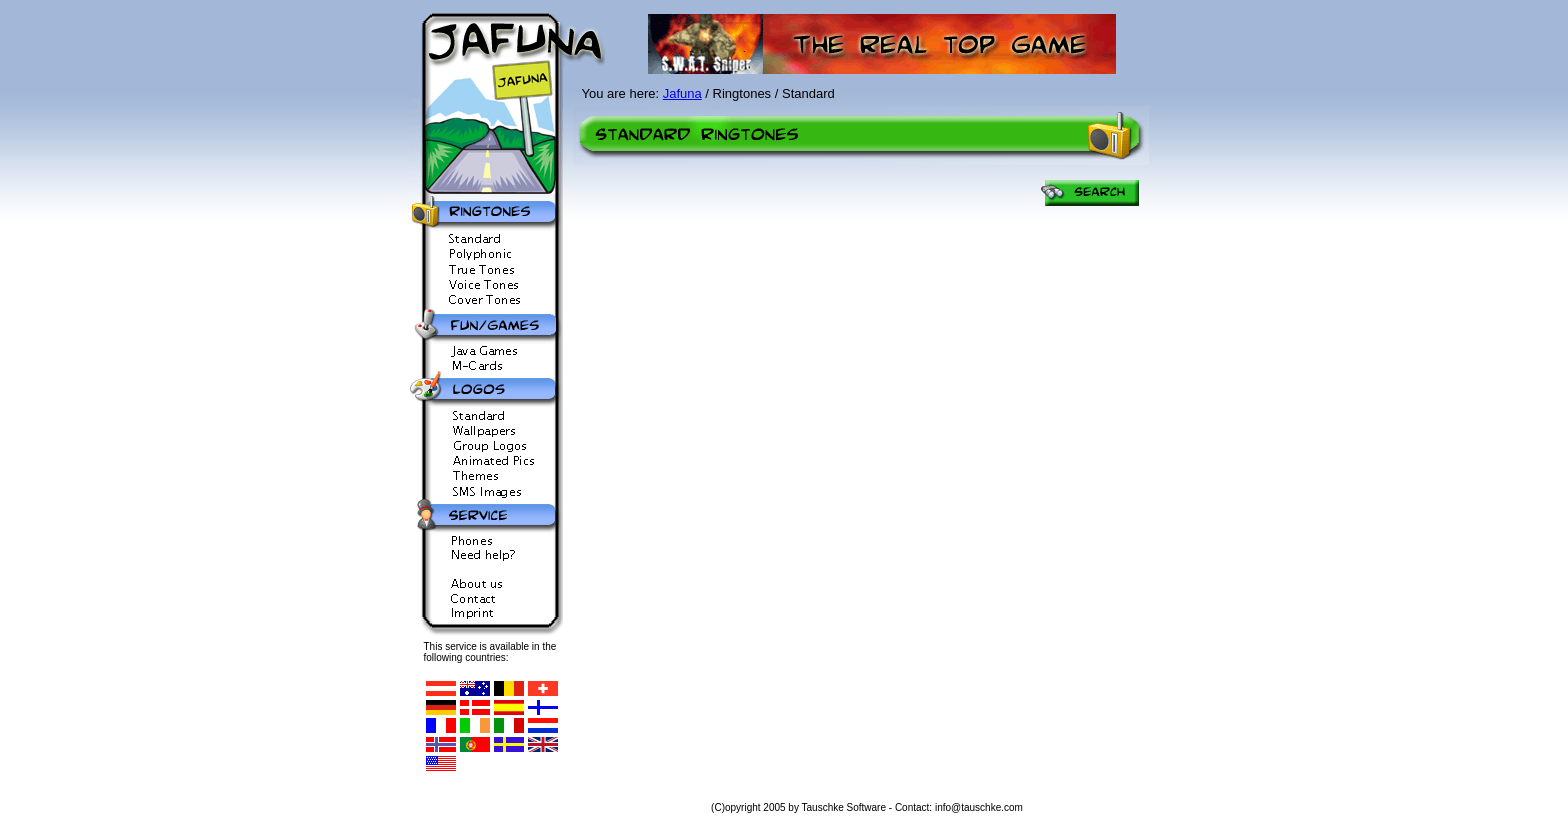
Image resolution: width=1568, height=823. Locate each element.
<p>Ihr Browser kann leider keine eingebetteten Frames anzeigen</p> (864, 484)
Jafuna (682, 93)
